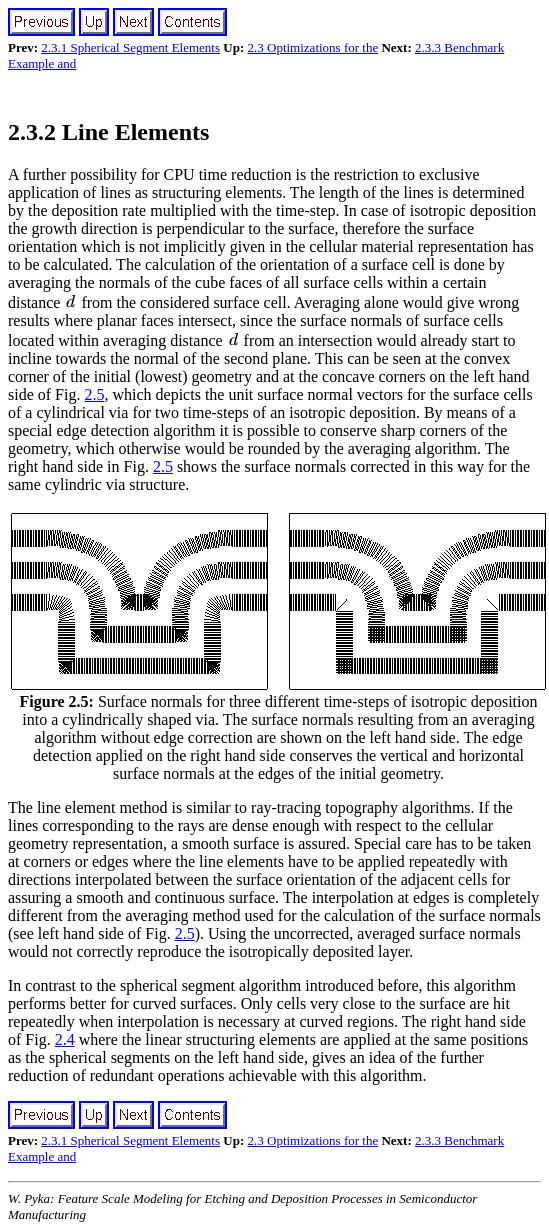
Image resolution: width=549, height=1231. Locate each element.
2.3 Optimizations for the (313, 47)
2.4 (65, 1039)
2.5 (94, 394)
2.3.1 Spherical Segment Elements (130, 47)
